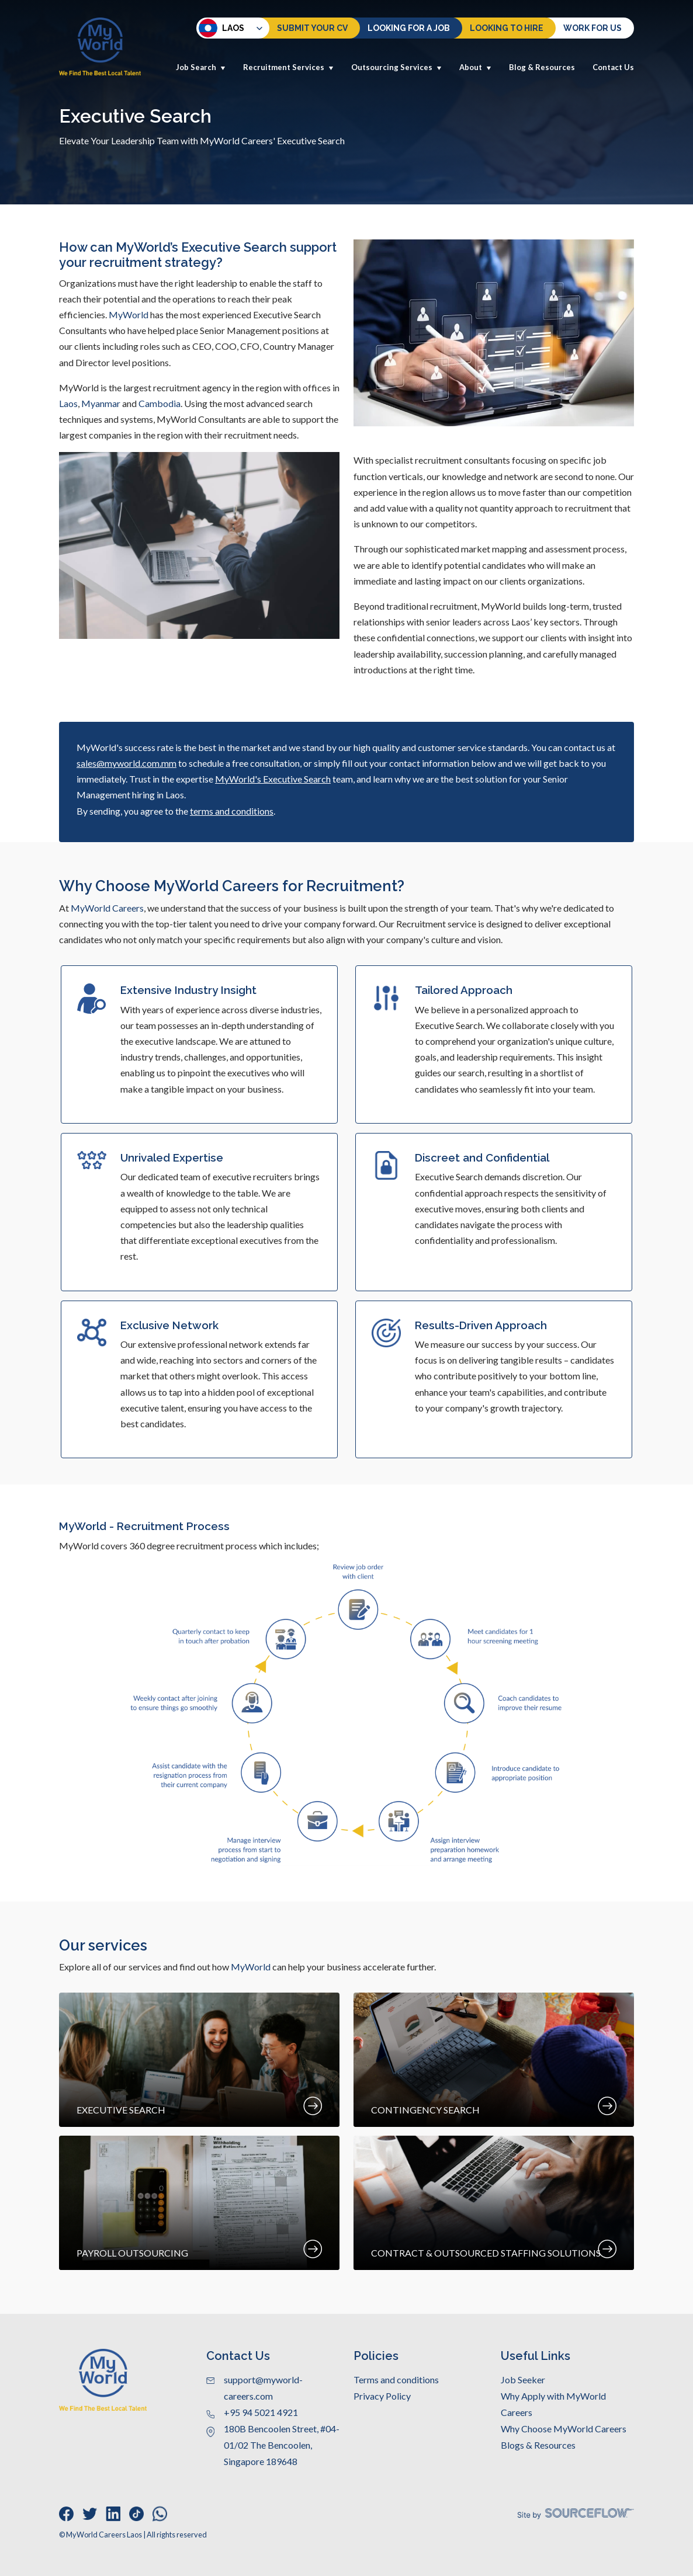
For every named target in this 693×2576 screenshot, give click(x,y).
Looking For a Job (409, 28)
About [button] (475, 67)
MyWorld (128, 314)
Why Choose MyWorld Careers (563, 2428)
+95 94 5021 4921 (261, 2412)
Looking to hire (506, 28)
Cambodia (159, 403)
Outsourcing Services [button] (396, 67)
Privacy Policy (382, 2395)
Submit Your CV (312, 28)
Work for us (592, 28)
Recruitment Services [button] (288, 67)
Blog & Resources (542, 67)
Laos (221, 28)
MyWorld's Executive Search (273, 778)
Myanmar (100, 403)
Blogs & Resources (538, 2444)
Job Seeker (523, 2379)
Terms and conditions (396, 2379)
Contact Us (613, 67)
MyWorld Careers (107, 907)
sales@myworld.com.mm (126, 763)
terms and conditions (231, 810)
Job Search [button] (201, 67)
